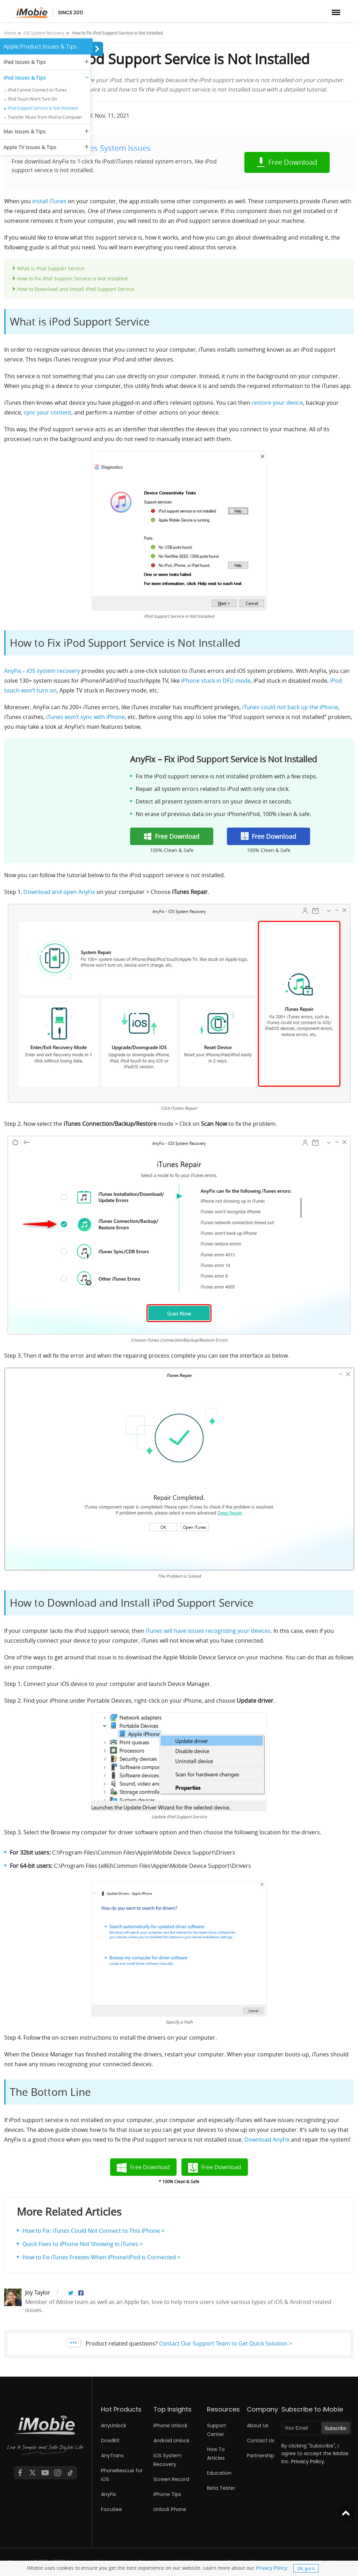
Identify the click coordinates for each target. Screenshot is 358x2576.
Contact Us (260, 2440)
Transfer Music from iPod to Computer (45, 117)
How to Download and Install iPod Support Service (75, 289)
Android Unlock (171, 2440)
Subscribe (335, 2428)
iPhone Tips (167, 2494)
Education (219, 2472)
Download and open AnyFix (59, 892)
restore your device (277, 402)
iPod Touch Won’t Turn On (32, 99)
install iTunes (49, 201)
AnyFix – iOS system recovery (42, 671)
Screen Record (171, 2479)
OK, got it (306, 2568)
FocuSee (111, 2509)
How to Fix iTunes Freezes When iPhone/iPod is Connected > (101, 2257)
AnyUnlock (113, 2425)
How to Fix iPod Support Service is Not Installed (72, 278)
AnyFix (108, 2494)
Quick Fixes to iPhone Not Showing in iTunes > (82, 2244)
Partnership (260, 2455)
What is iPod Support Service (51, 268)
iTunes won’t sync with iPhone (85, 717)
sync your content (47, 412)
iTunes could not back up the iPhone (290, 707)
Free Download (292, 162)
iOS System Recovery (43, 33)
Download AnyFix (266, 2139)
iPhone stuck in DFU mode (216, 680)
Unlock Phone (169, 2509)
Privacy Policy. (308, 2461)
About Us (257, 2425)
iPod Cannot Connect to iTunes (37, 90)
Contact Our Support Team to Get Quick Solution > (225, 2343)
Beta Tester (221, 2488)
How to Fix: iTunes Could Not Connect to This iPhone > (93, 2230)
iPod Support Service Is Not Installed (43, 108)
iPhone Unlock (170, 2425)
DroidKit (110, 2440)
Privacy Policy (271, 2567)
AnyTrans (112, 2455)
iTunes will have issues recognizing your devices (208, 1631)
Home (10, 33)
